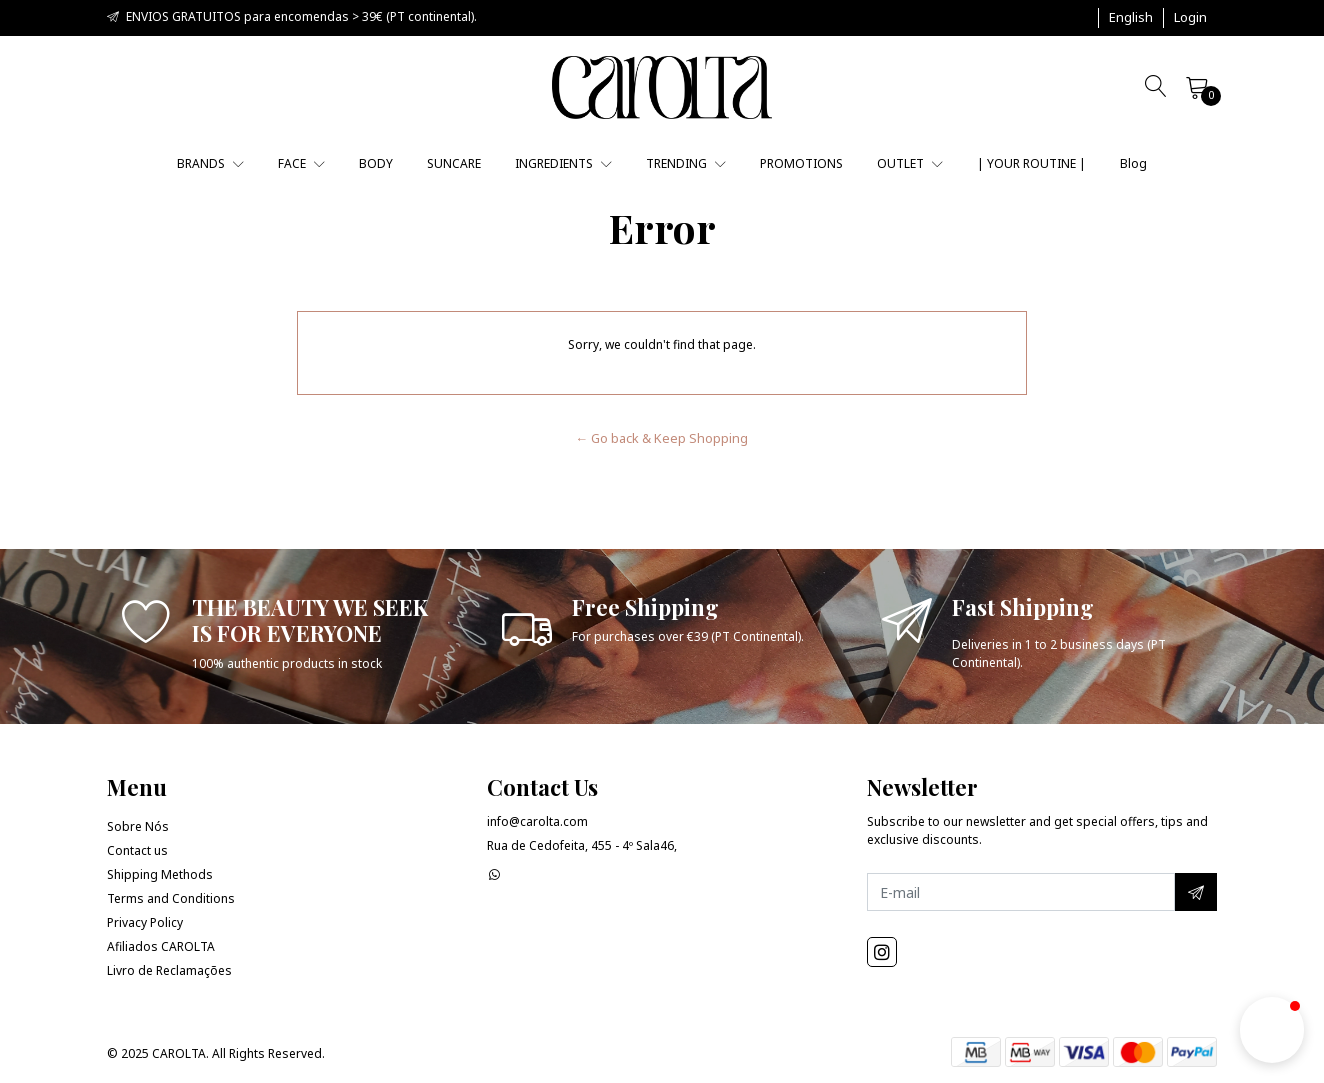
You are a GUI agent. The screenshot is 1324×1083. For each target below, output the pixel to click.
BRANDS (210, 163)
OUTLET (910, 163)
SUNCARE (454, 163)
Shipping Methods (160, 874)
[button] (1131, 18)
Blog (1133, 163)
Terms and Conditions (171, 898)
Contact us (137, 850)
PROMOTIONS (801, 163)
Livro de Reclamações (169, 970)
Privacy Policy (145, 922)
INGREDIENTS (563, 163)
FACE (301, 163)
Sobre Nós (138, 826)
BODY (376, 163)
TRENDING (686, 163)
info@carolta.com (537, 821)
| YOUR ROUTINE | (1031, 163)
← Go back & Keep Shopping (662, 438)
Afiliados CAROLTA (161, 946)
